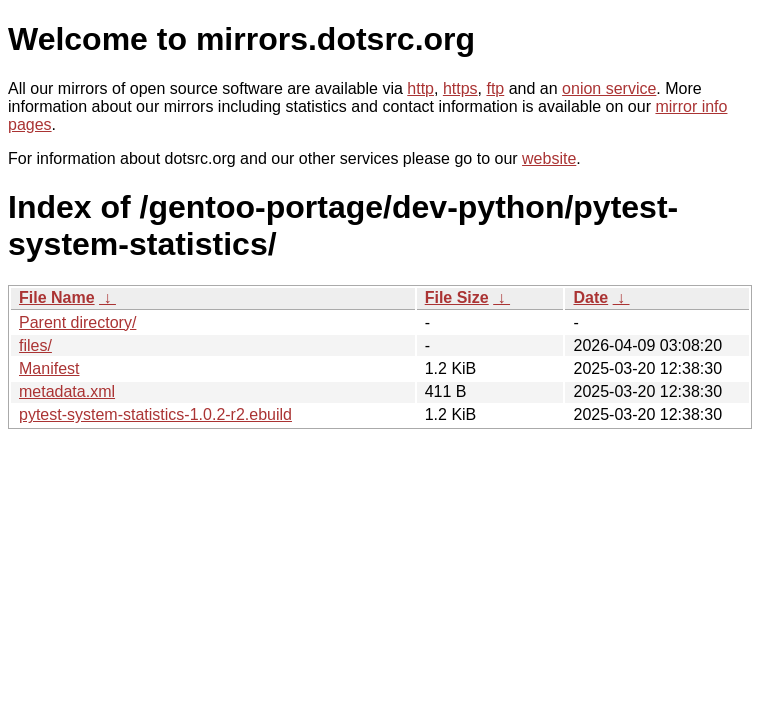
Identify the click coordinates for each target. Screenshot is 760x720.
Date (590, 297)
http (420, 88)
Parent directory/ (77, 322)
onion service (609, 88)
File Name (57, 297)
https (460, 88)
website (549, 158)
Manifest (49, 368)
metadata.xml (67, 391)
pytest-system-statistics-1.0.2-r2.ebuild (155, 414)
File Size (457, 297)
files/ (35, 345)
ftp (495, 88)
